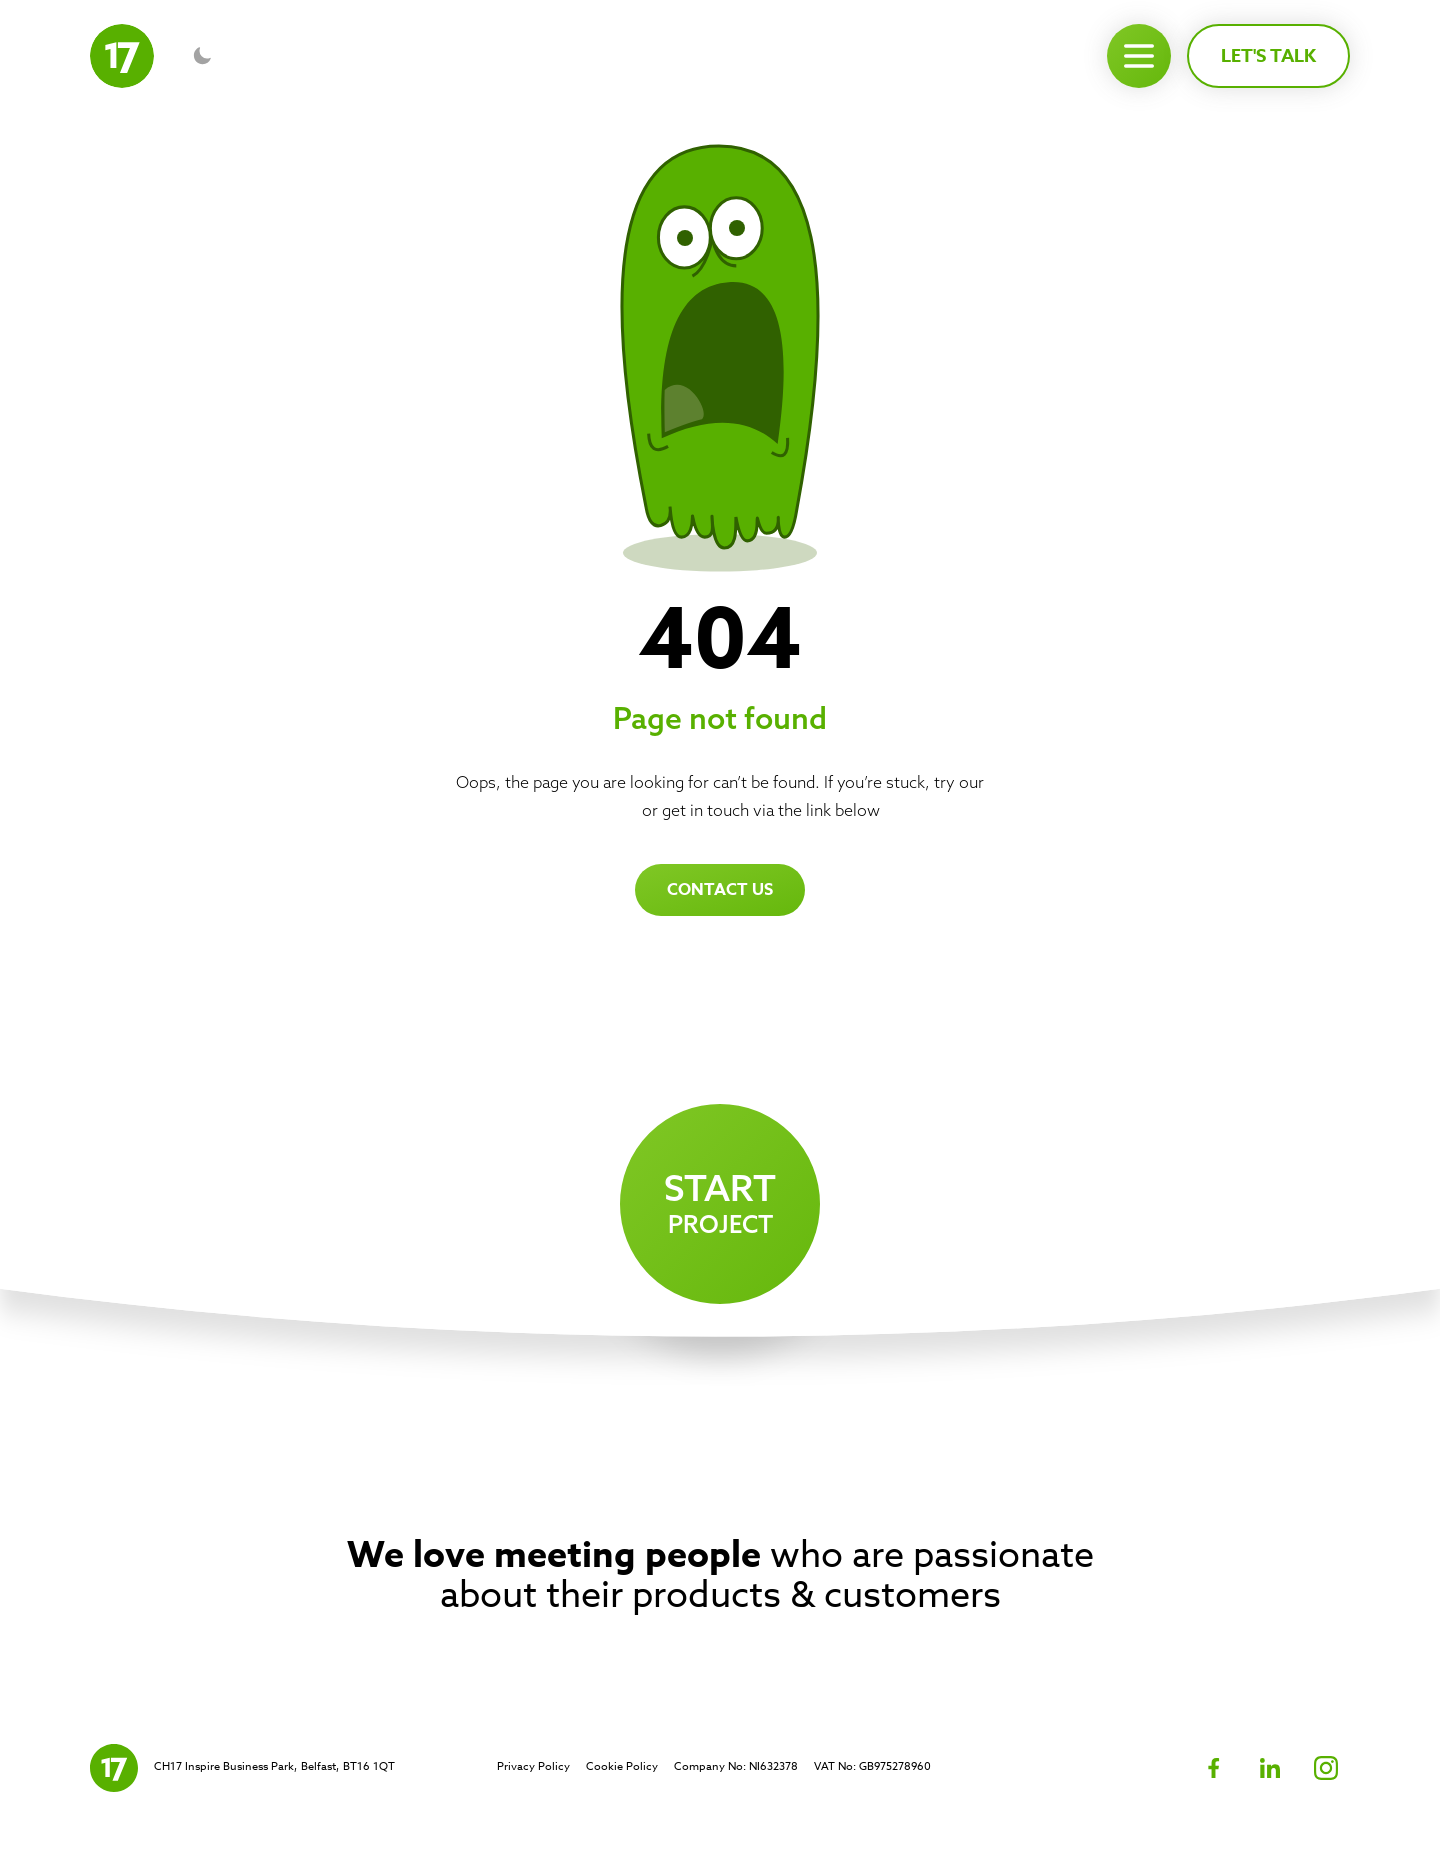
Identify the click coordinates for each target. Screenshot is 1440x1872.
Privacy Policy (533, 1767)
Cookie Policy (622, 1767)
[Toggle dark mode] (202, 56)
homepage (599, 810)
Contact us (720, 890)
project (720, 1202)
